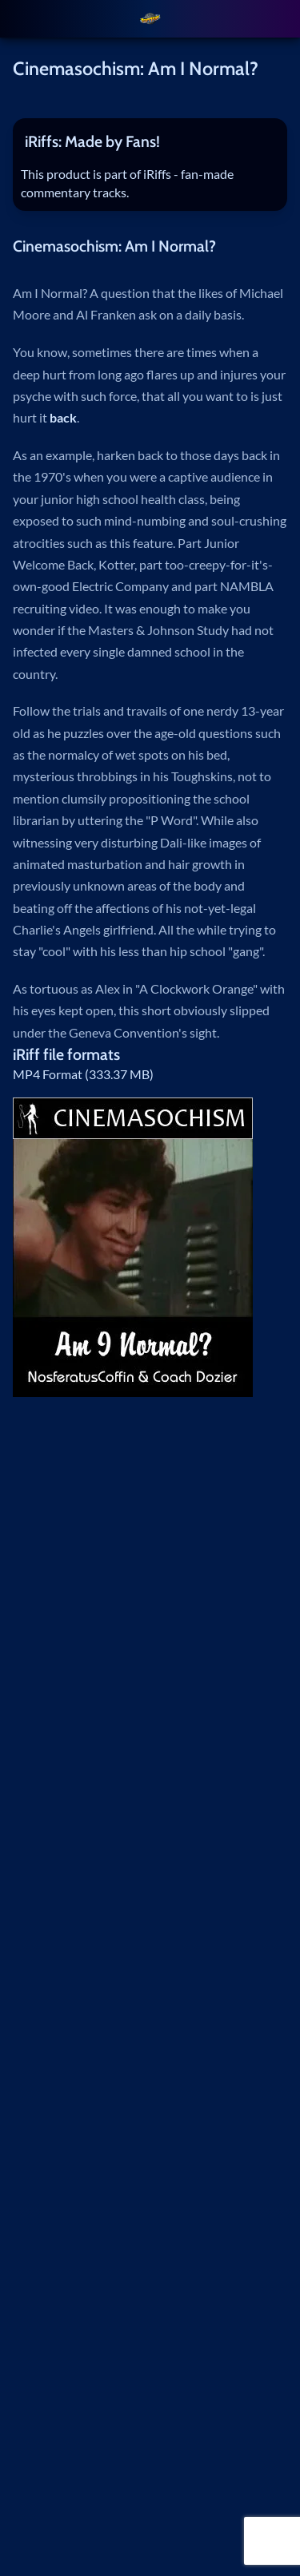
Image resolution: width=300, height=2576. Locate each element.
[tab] (150, 141)
